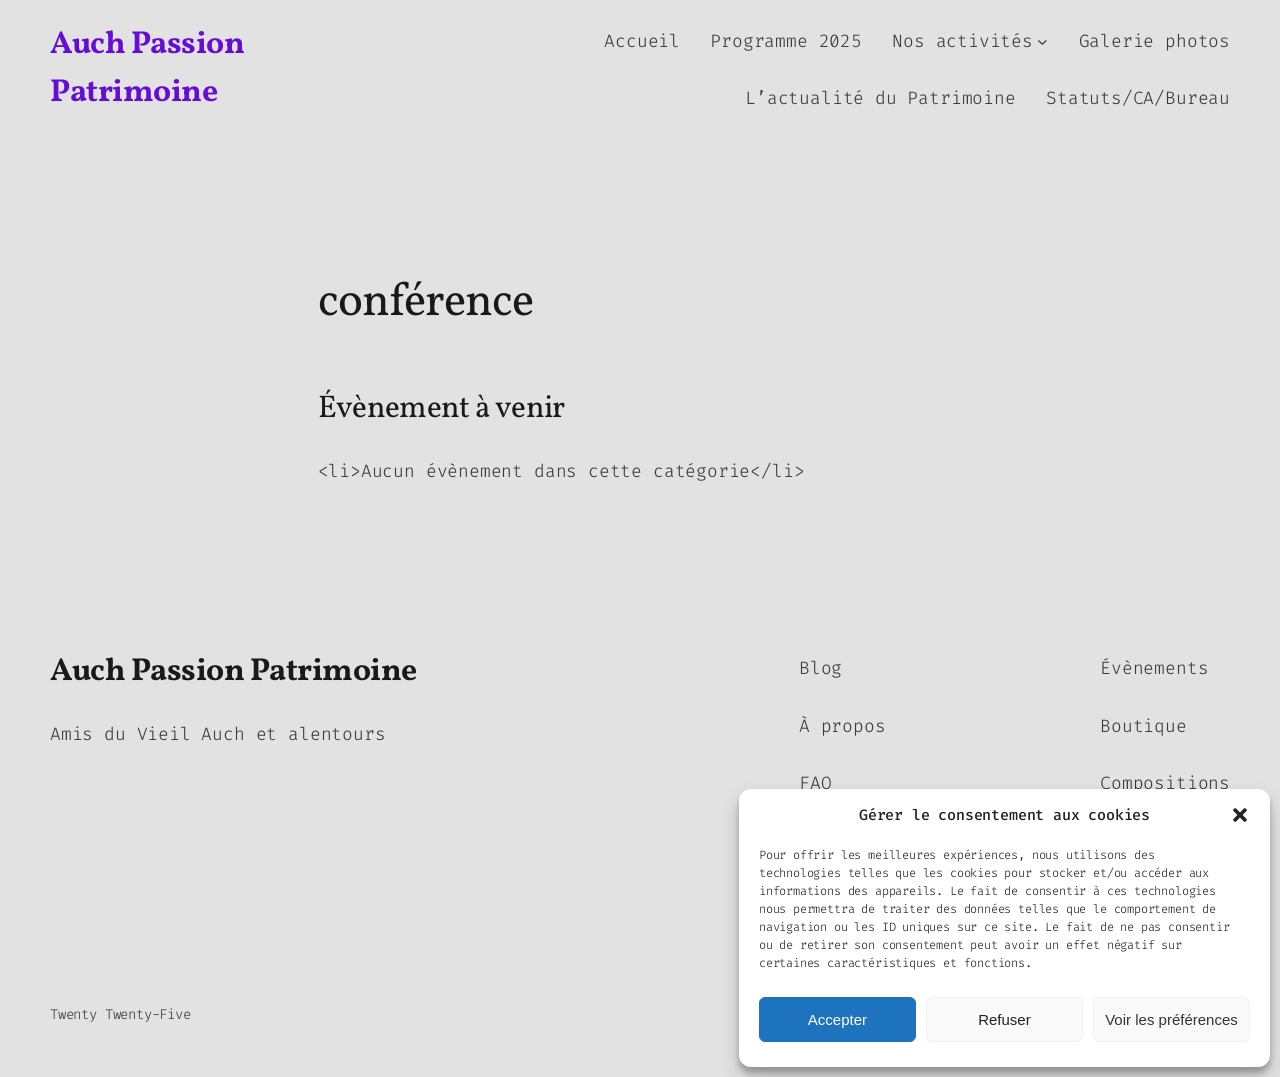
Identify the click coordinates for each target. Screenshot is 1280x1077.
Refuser (1004, 1019)
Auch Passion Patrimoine (233, 672)
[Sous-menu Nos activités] (1042, 41)
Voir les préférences (1171, 1019)
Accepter (837, 1019)
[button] (1240, 815)
